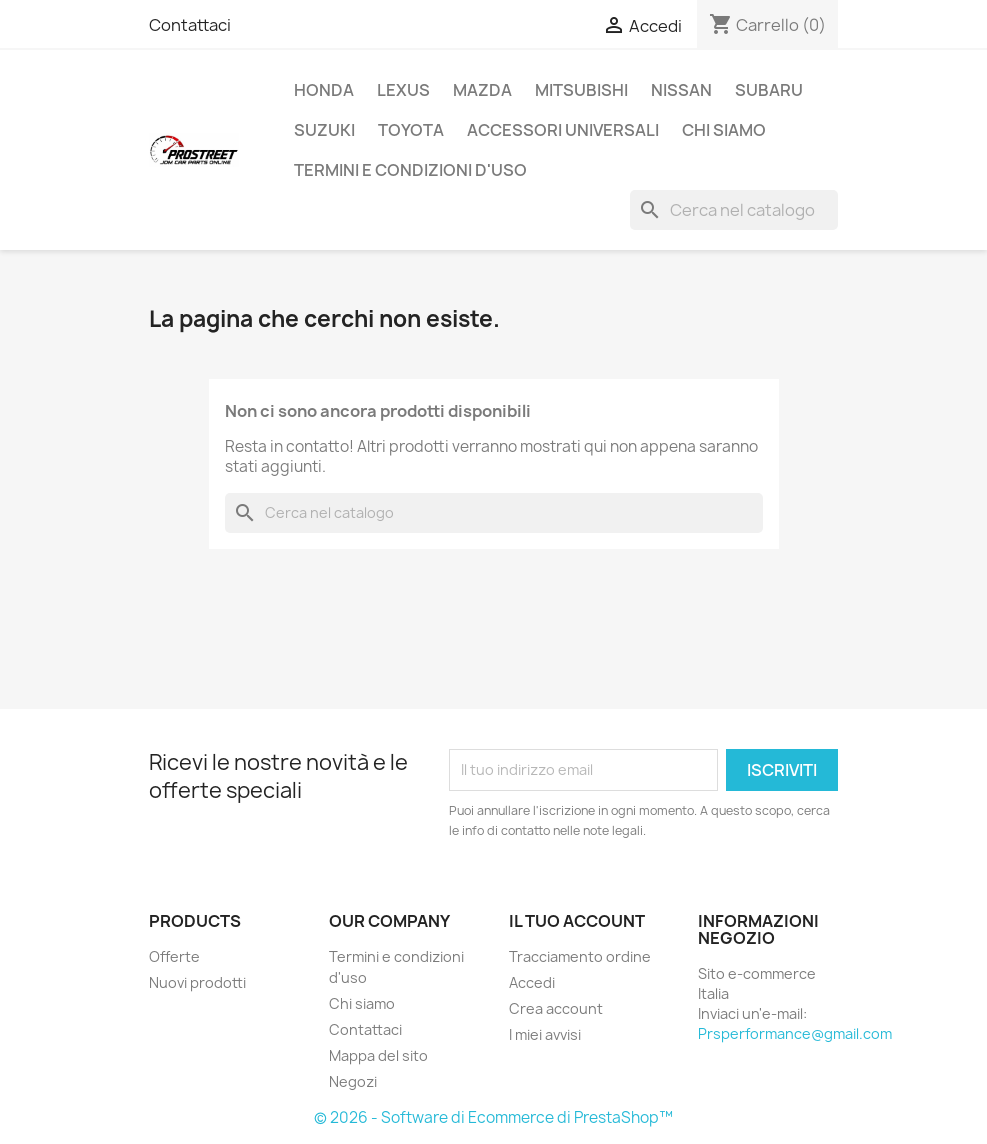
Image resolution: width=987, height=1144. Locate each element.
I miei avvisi (545, 1034)
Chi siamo (724, 130)
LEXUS (403, 90)
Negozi (353, 1081)
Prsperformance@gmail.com (795, 1033)
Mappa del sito (378, 1055)
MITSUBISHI (581, 90)
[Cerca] (734, 210)
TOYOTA (411, 130)
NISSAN (681, 90)
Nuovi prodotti (197, 982)
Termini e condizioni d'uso (410, 170)
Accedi (532, 982)
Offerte (174, 956)
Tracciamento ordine (580, 956)
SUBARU (769, 90)
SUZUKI (324, 130)
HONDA (324, 90)
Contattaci (190, 25)
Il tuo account (577, 921)
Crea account (556, 1008)
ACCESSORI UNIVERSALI (563, 130)
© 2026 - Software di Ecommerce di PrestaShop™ (493, 1117)
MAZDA (482, 90)
